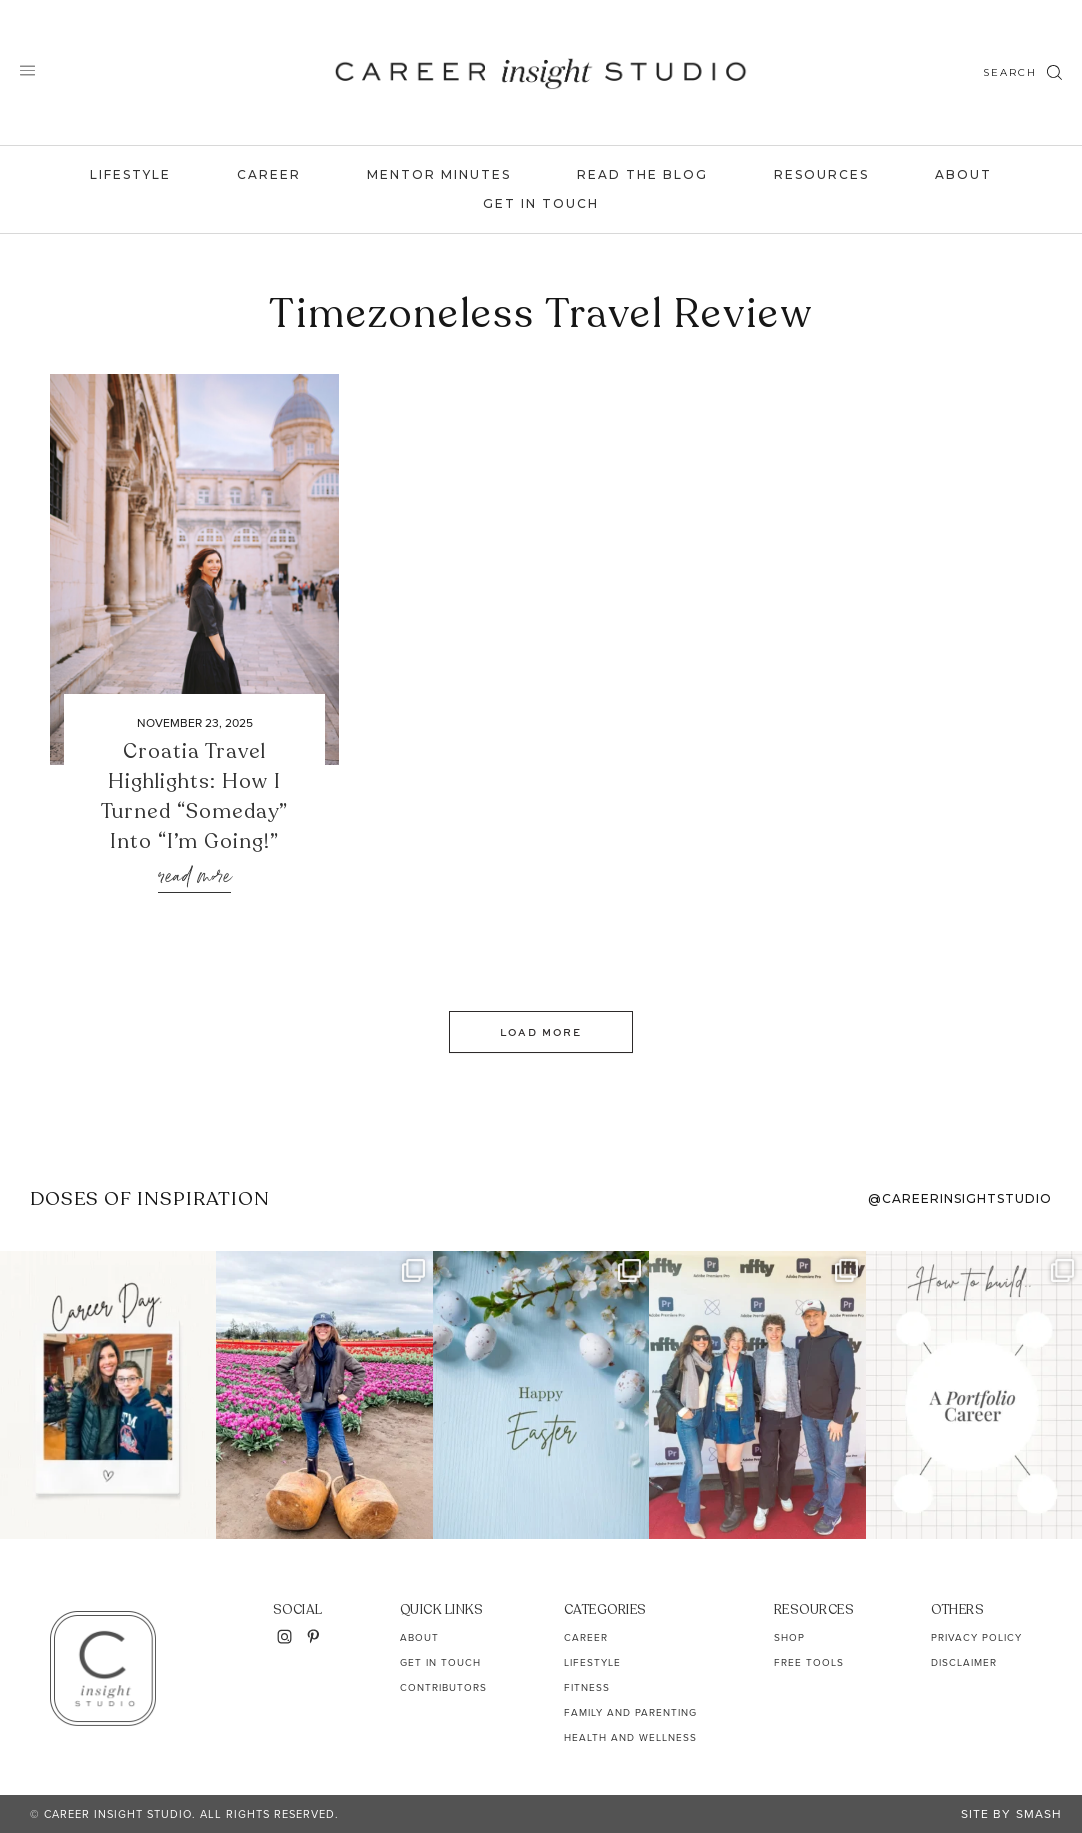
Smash (1039, 1814)
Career (269, 174)
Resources (821, 174)
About (963, 174)
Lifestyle (130, 174)
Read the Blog (642, 174)
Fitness (587, 1687)
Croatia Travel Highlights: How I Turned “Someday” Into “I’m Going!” (194, 796)
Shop (789, 1637)
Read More (194, 877)
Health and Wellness (630, 1737)
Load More (541, 1032)
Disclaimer (964, 1662)
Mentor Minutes (439, 174)
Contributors (443, 1687)
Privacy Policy (976, 1637)
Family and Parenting (630, 1712)
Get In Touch (541, 203)
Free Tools (809, 1662)
